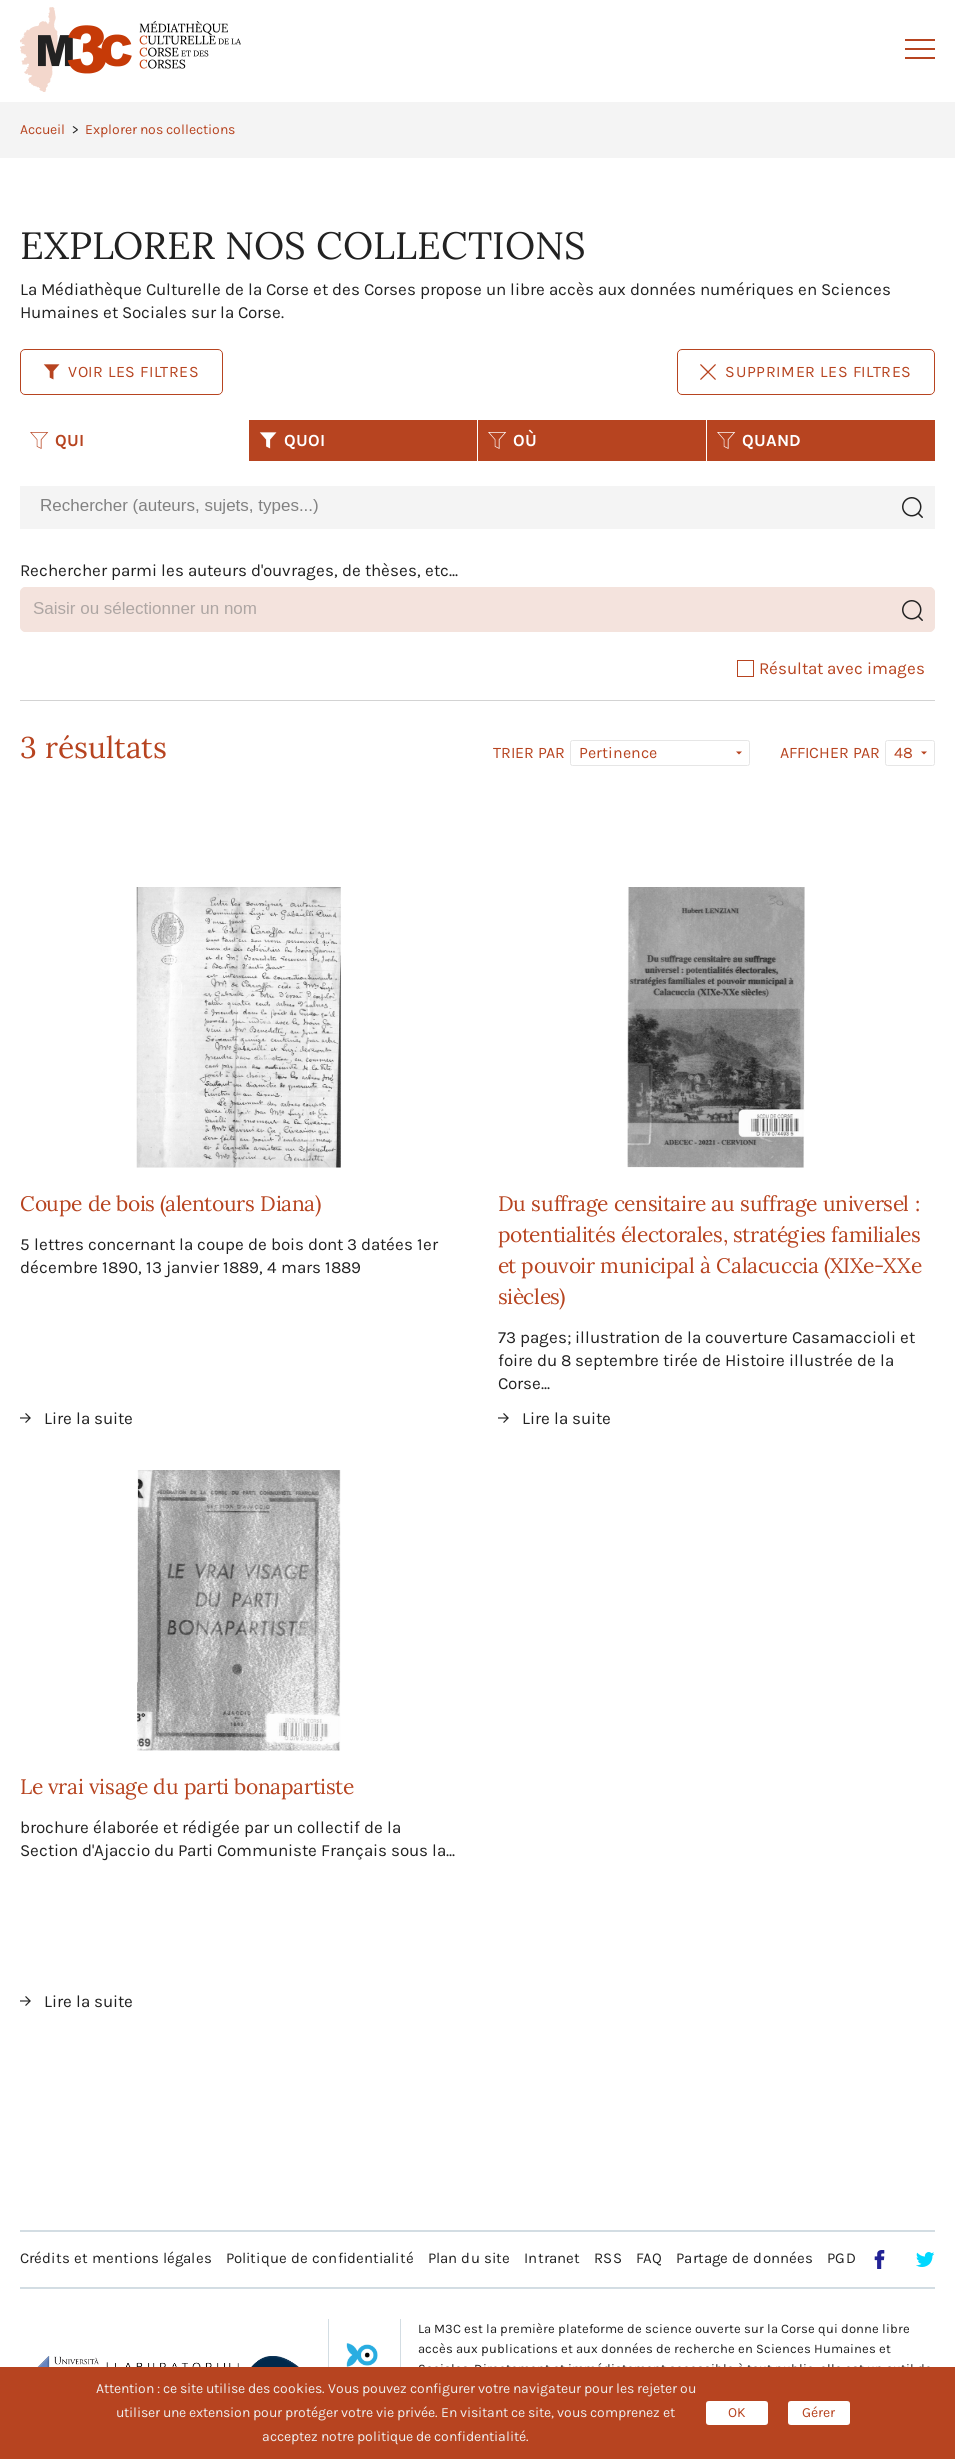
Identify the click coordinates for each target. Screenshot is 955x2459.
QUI (57, 440)
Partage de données (744, 2258)
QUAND (759, 440)
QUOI (292, 440)
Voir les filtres (121, 371)
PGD (841, 2258)
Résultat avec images (831, 668)
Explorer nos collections (160, 129)
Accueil (42, 129)
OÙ (512, 440)
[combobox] (454, 506)
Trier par (529, 753)
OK (737, 2412)
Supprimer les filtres (806, 371)
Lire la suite (88, 1418)
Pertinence (618, 752)
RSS (607, 2258)
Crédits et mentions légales (116, 2258)
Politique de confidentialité (320, 2258)
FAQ (649, 2258)
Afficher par (830, 753)
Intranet (552, 2258)
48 (903, 752)
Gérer (818, 2412)
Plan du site (469, 2258)
